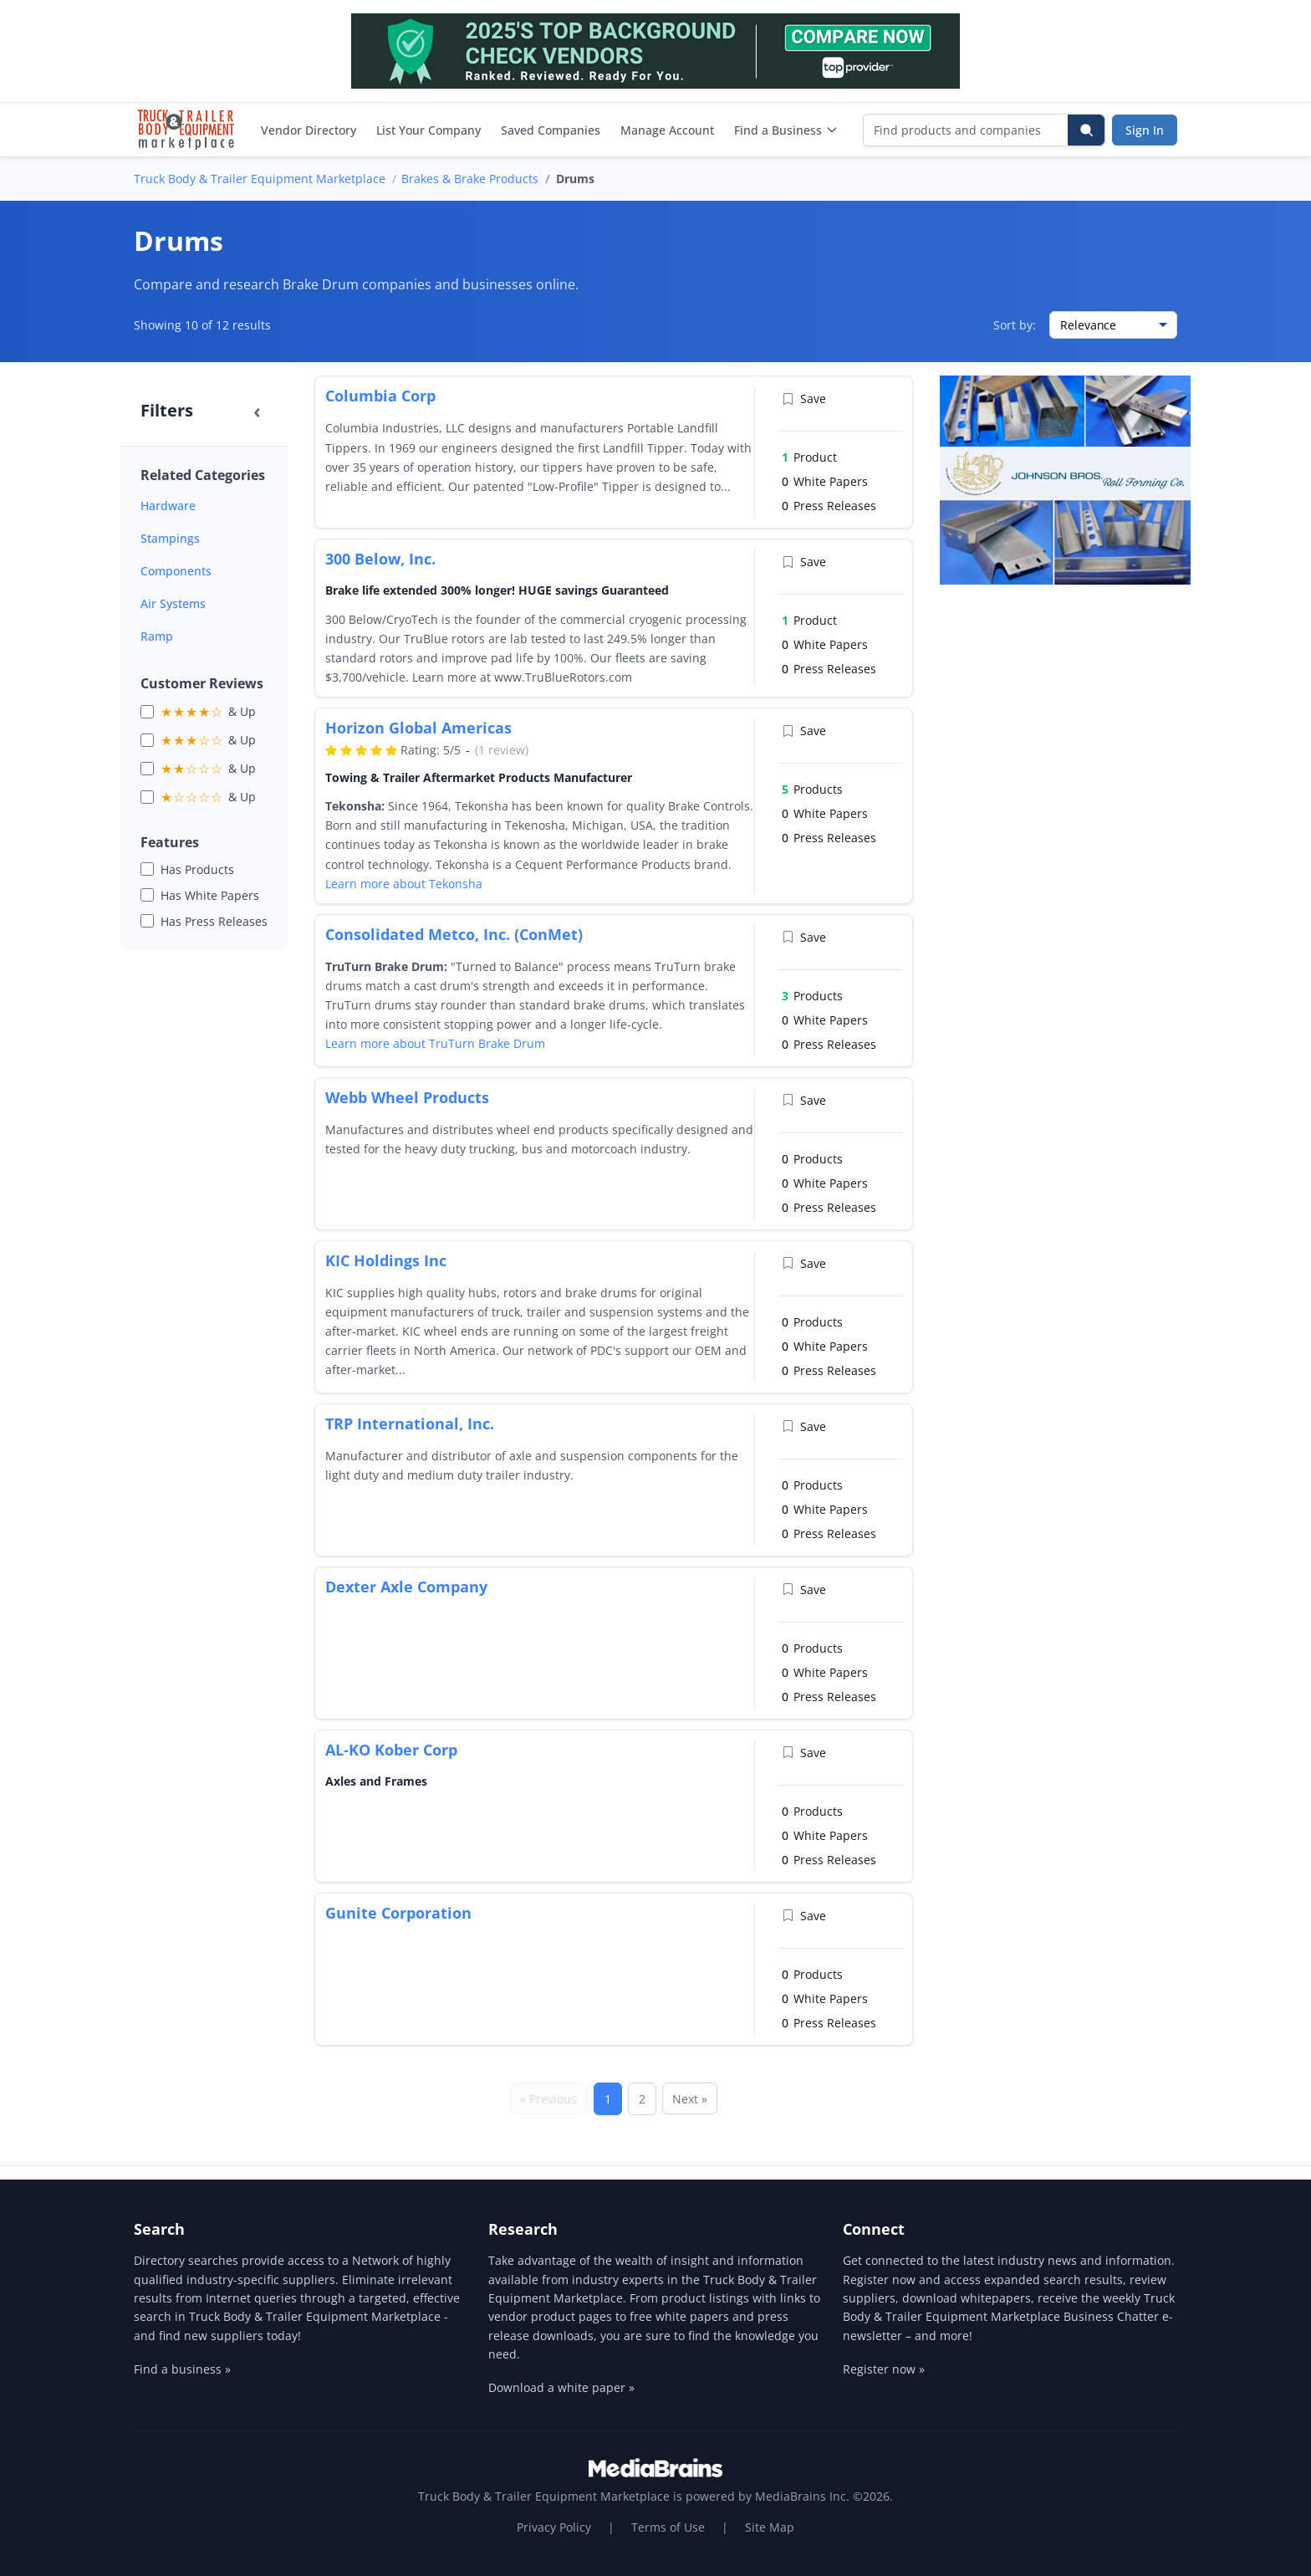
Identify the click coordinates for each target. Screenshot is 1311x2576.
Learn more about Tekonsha (403, 884)
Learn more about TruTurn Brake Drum (435, 1043)
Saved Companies (550, 130)
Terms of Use (668, 2527)
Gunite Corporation (398, 1913)
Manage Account (667, 130)
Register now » (884, 2369)
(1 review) (501, 750)
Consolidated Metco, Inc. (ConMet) (454, 934)
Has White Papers (210, 895)
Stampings (170, 538)
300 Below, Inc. (380, 559)
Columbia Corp (380, 396)
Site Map (769, 2527)
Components (176, 571)
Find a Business (786, 130)
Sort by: (1014, 325)
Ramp (156, 636)
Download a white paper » (561, 2387)
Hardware (168, 506)
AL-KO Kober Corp (391, 1750)
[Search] (1086, 130)
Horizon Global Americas (418, 728)
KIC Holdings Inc (385, 1260)
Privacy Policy (554, 2527)
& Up (208, 712)
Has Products (197, 869)
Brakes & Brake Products (469, 179)
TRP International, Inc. (409, 1423)
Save (804, 398)
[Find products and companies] (966, 130)
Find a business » (182, 2369)
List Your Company (428, 130)
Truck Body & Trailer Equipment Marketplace (259, 179)
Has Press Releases (214, 921)
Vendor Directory (308, 130)
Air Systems (173, 603)
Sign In (1144, 130)
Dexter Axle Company (406, 1587)
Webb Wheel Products (407, 1097)
